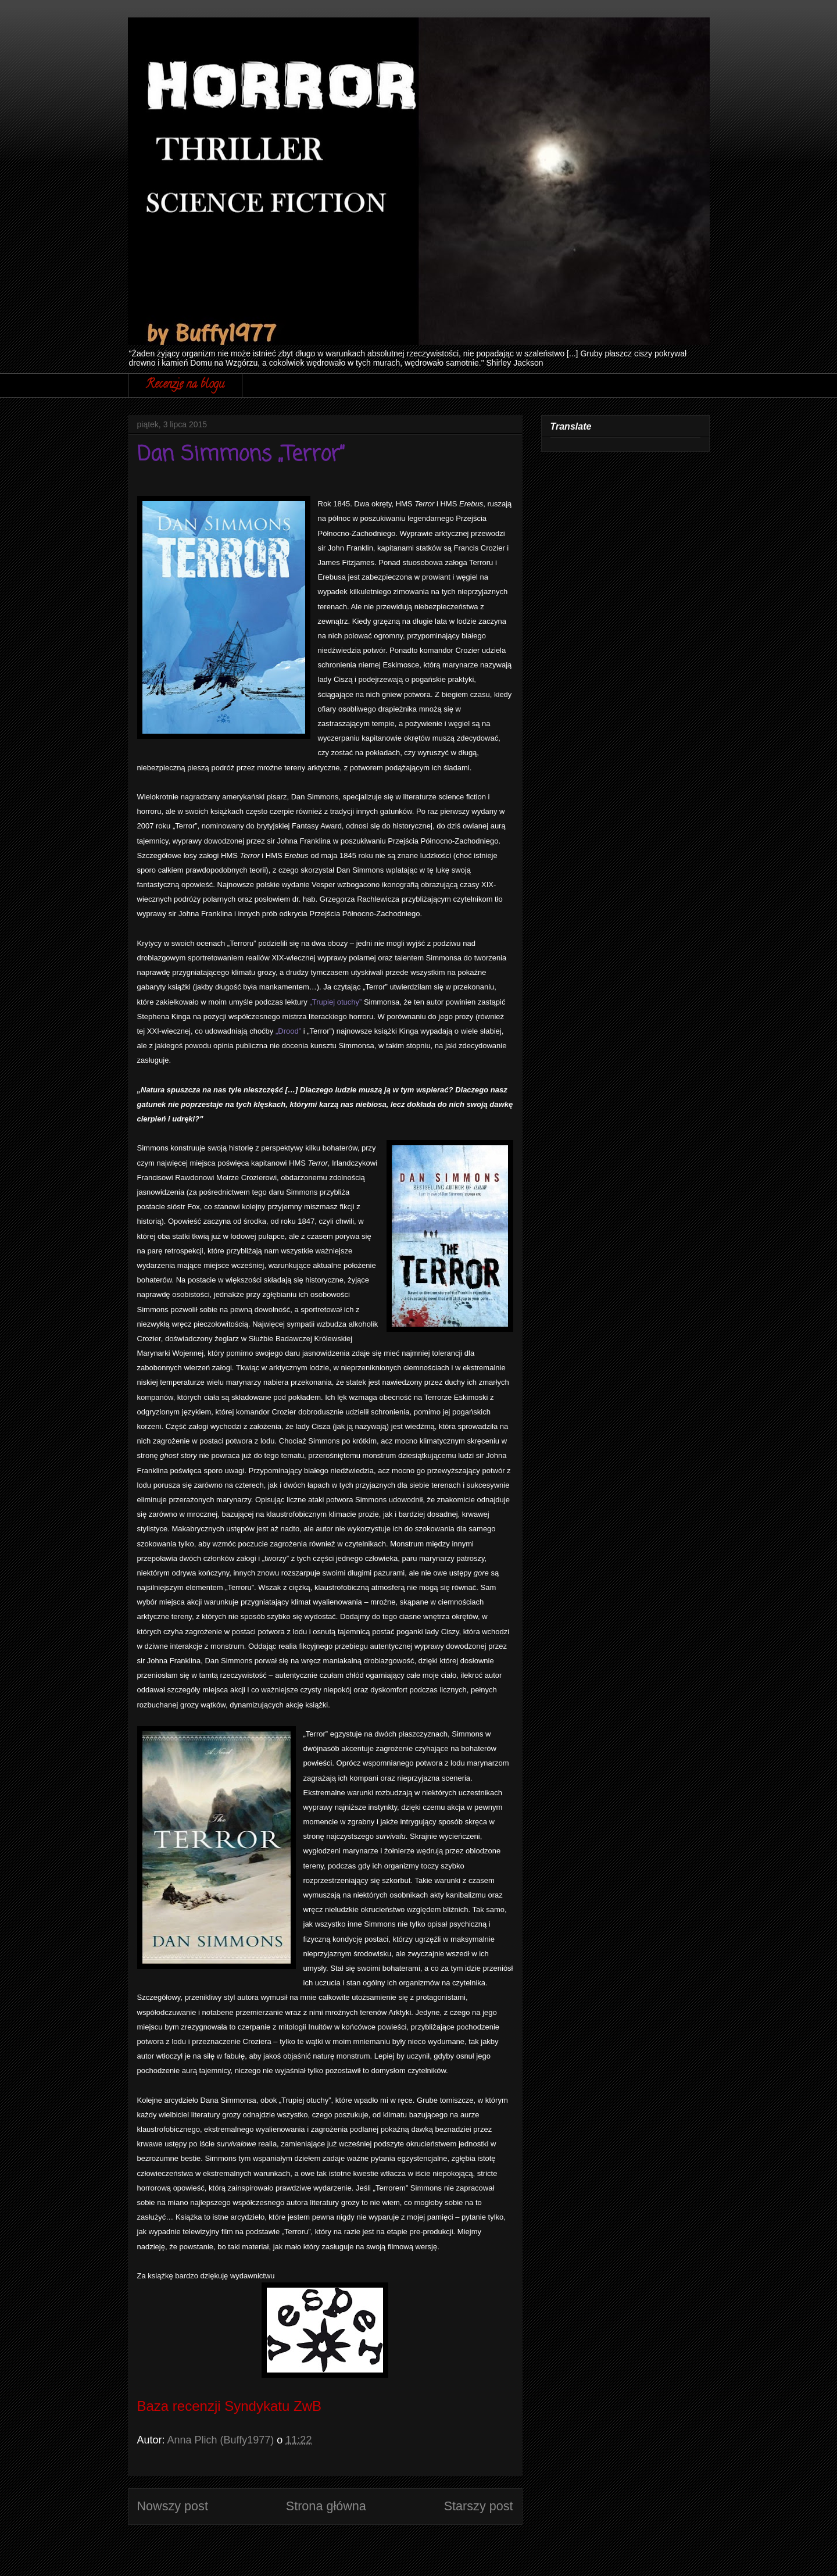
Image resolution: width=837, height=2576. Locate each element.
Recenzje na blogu (185, 385)
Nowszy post (172, 2506)
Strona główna (326, 2506)
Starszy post (478, 2506)
